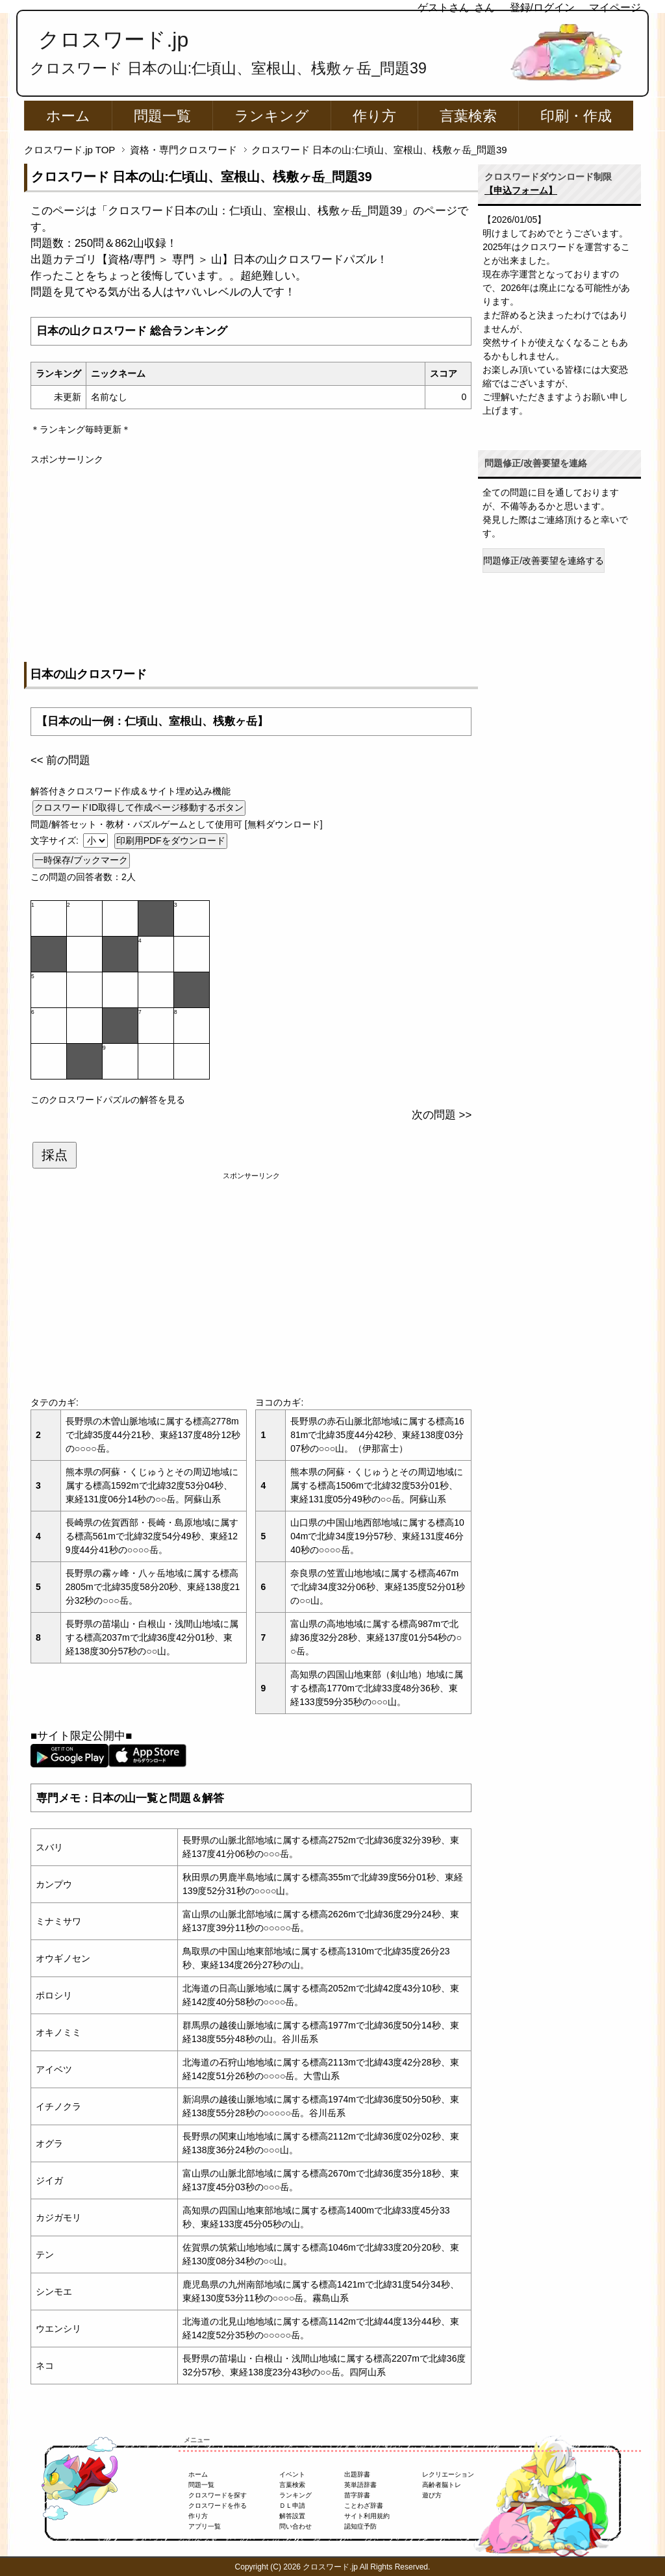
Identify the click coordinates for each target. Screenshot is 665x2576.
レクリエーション (448, 2474)
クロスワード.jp (113, 39)
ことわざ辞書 (363, 2505)
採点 (55, 1155)
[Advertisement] (251, 557)
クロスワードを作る (217, 2505)
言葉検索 (468, 116)
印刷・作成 (576, 116)
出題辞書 (357, 2474)
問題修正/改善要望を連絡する (543, 560)
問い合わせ (295, 2526)
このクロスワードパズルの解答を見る (108, 1099)
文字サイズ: (56, 840)
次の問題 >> (441, 1115)
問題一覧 (162, 116)
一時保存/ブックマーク (81, 860)
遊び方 (432, 2495)
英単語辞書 (360, 2484)
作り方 (374, 116)
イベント (292, 2474)
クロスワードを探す (217, 2495)
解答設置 (292, 2515)
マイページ (615, 7)
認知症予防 (360, 2526)
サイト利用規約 (367, 2515)
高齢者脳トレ (441, 2484)
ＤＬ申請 (292, 2505)
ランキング (271, 116)
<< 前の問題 (60, 760)
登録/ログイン (542, 7)
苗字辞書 (357, 2495)
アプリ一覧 (204, 2526)
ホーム (68, 116)
